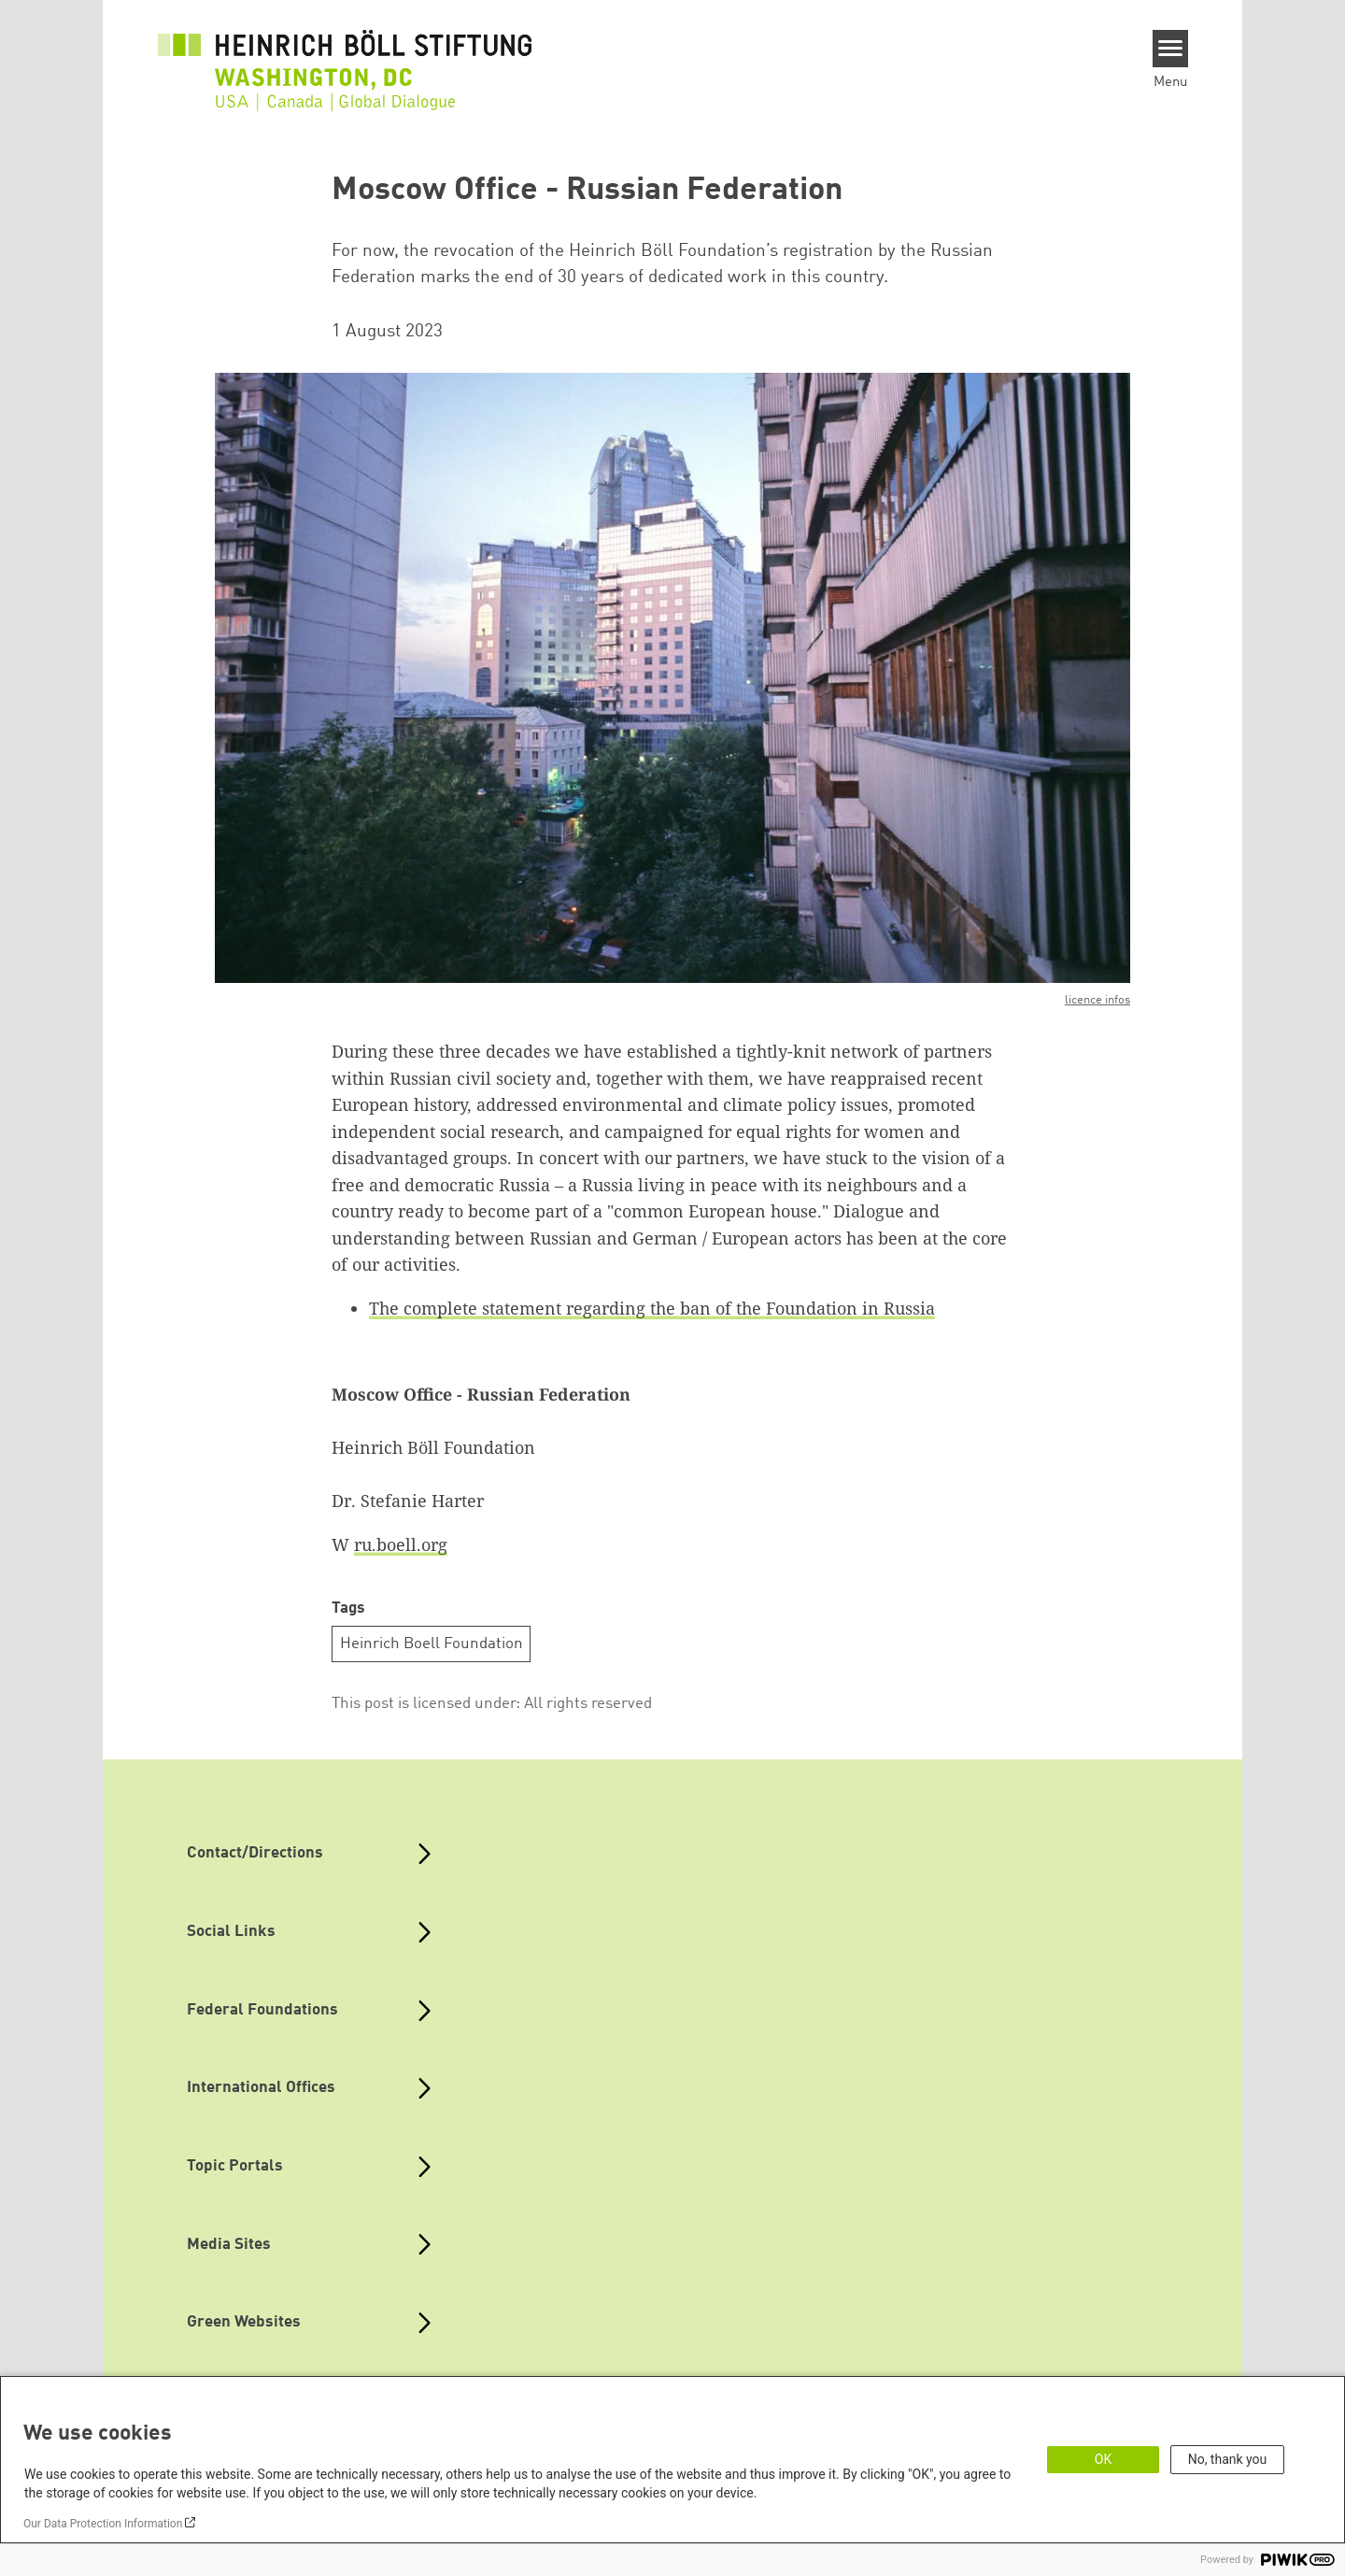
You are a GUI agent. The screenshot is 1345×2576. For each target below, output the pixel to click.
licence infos (1097, 1000)
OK (1103, 2459)
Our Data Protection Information (102, 2523)
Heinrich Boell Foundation (431, 1644)
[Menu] (1171, 48)
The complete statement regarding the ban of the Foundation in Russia (652, 1308)
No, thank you (1227, 2459)
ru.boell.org (400, 1544)
